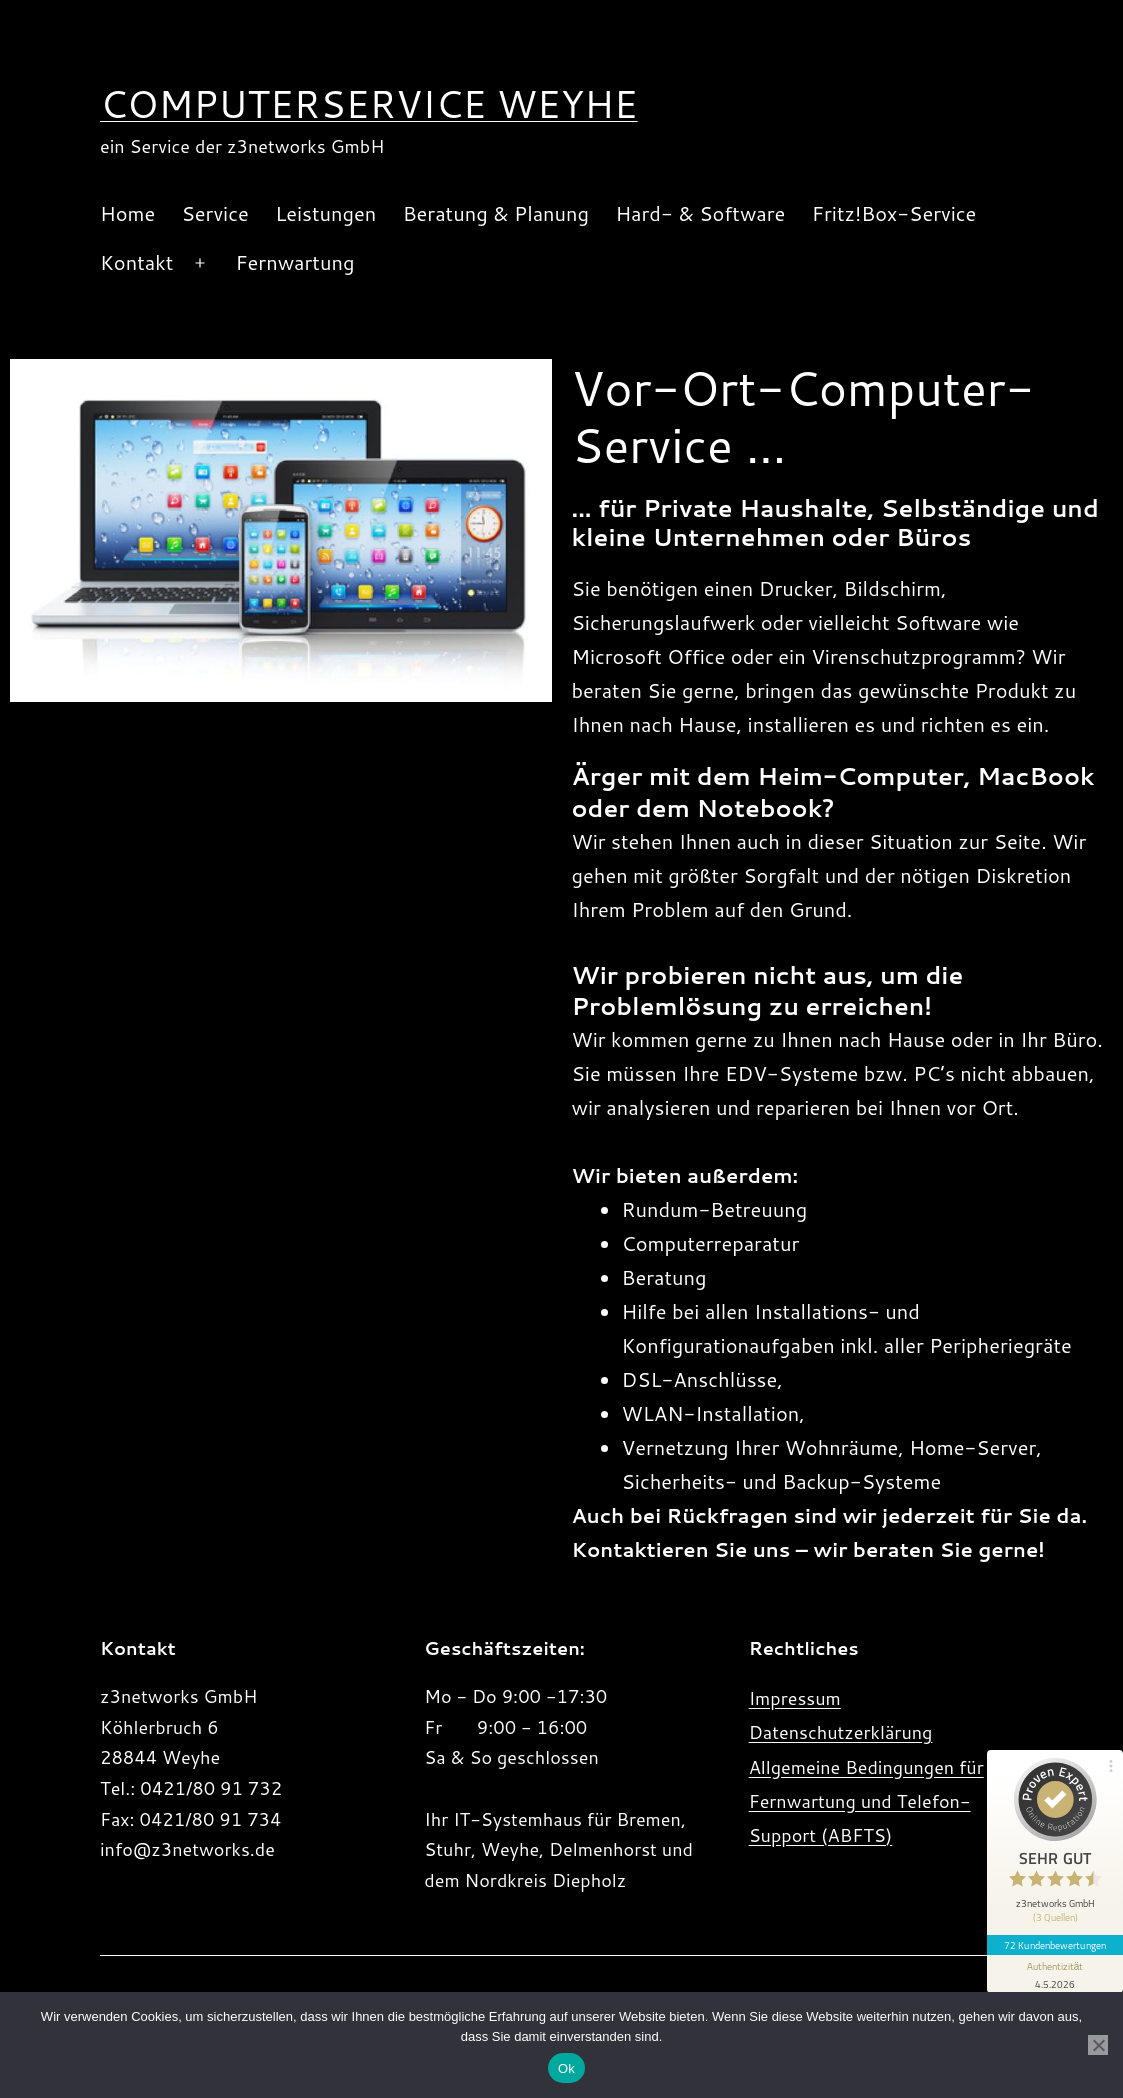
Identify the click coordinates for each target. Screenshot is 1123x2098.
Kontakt (136, 262)
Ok (566, 2068)
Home (127, 213)
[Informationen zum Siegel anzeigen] (1055, 1974)
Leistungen (325, 213)
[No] (1098, 2045)
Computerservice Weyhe (369, 103)
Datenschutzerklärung (841, 1732)
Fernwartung (294, 262)
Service (215, 213)
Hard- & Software (700, 213)
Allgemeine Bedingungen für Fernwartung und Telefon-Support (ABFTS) (866, 1801)
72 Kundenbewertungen (1055, 1945)
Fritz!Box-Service (894, 213)
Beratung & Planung (496, 213)
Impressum (795, 1698)
